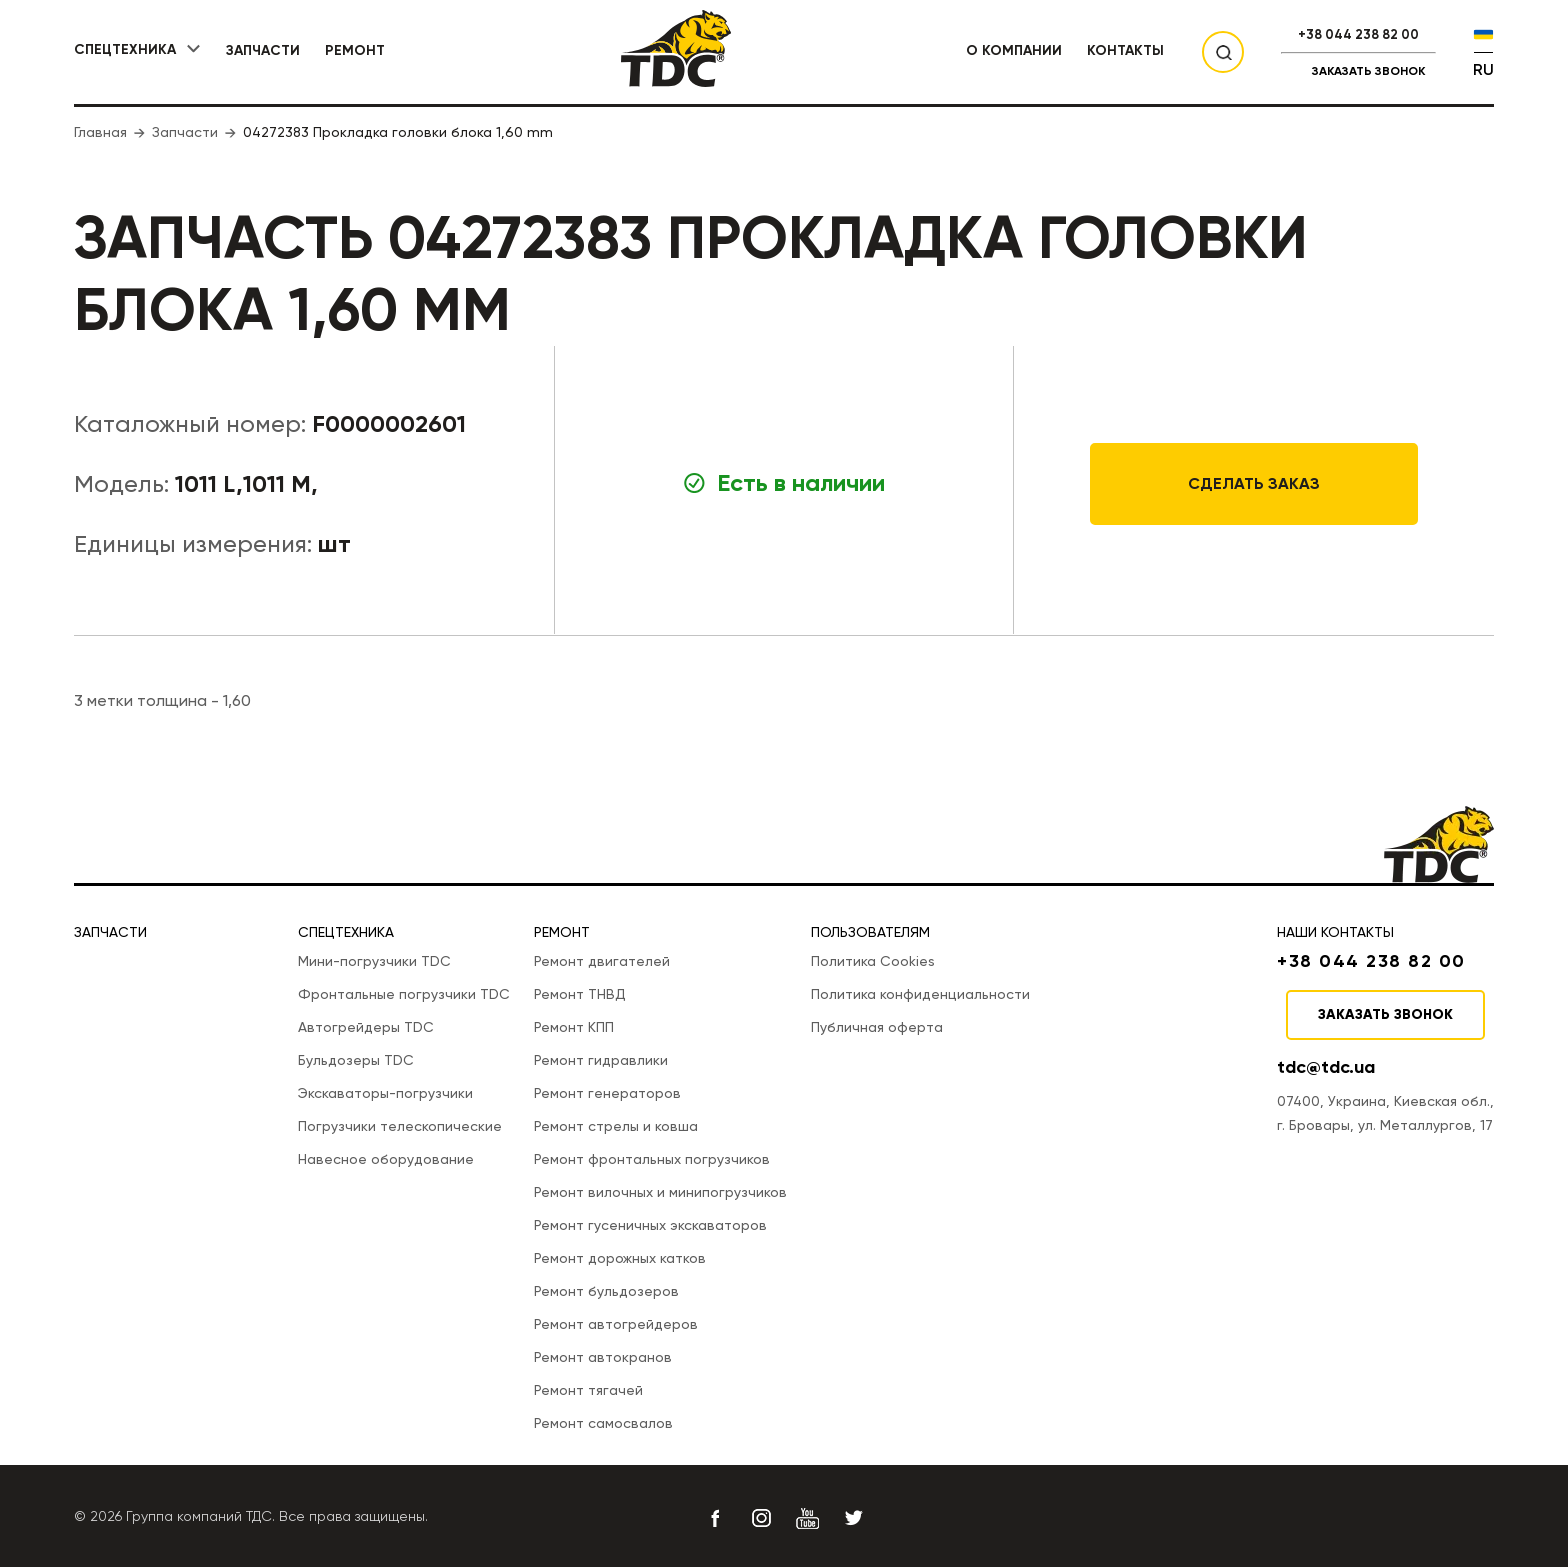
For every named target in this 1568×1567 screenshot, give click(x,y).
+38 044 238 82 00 (1358, 34)
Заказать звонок (1368, 71)
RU (1483, 69)
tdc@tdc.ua (1326, 1067)
